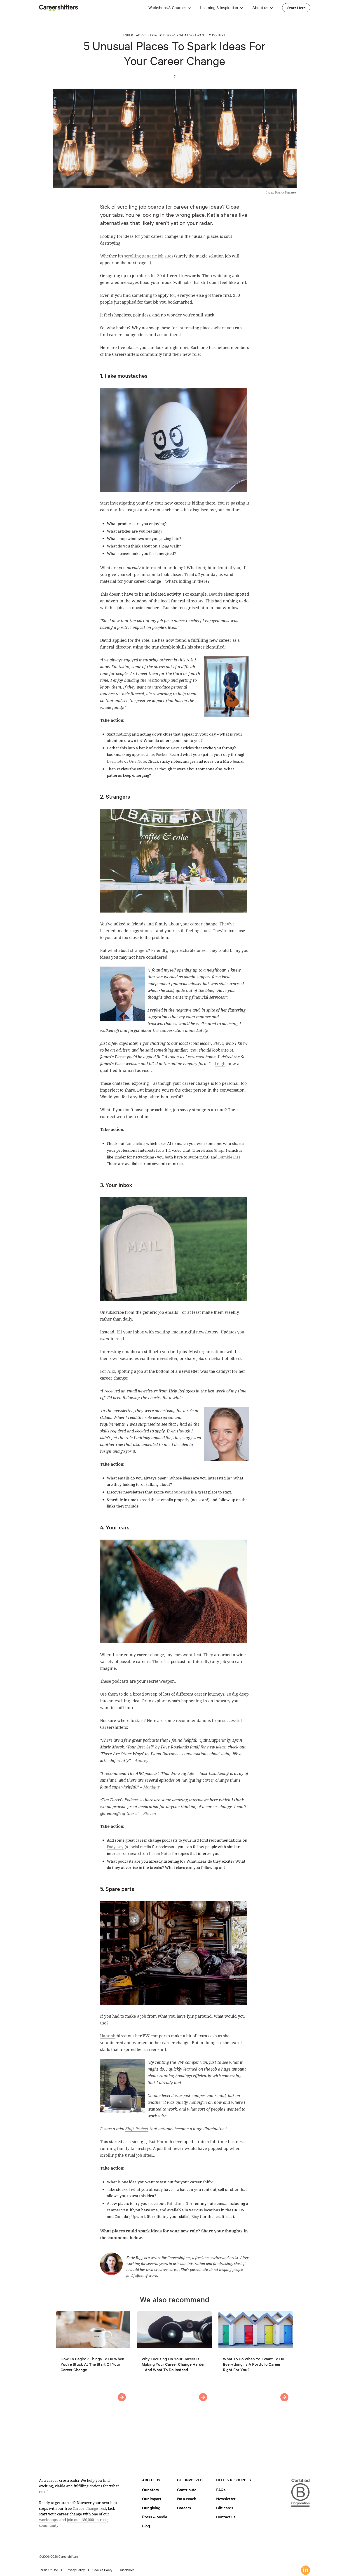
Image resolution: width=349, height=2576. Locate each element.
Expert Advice (135, 35)
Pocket (161, 754)
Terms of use (48, 2569)
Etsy (195, 2216)
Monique (151, 1787)
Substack (182, 1492)
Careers (184, 2507)
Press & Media (154, 2516)
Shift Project (136, 2128)
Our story (150, 2489)
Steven (149, 1813)
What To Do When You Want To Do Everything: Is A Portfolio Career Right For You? (253, 2364)
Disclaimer (127, 2569)
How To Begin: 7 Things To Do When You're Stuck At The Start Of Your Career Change (92, 2364)
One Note (137, 761)
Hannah (107, 2035)
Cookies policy (102, 2569)
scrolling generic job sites (148, 256)
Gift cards (224, 2507)
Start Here (296, 7)
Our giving (151, 2507)
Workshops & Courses (167, 7)
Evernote (115, 761)
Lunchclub (135, 1143)
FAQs (221, 2489)
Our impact (152, 2498)
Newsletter (226, 2498)
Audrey (141, 1760)
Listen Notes (160, 1853)
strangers (139, 950)
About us (260, 7)
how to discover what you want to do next (188, 35)
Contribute (186, 2489)
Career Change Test (89, 2508)
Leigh (220, 1063)
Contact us (226, 2516)
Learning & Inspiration (219, 7)
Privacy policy (75, 2569)
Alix (111, 1371)
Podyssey (115, 1846)
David (214, 594)
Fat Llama (176, 2203)
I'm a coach (186, 2498)
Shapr (219, 1150)
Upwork (138, 2216)
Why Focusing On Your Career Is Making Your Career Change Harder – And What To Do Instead (173, 2364)
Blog (146, 2525)
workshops (48, 2519)
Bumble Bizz (229, 1157)
